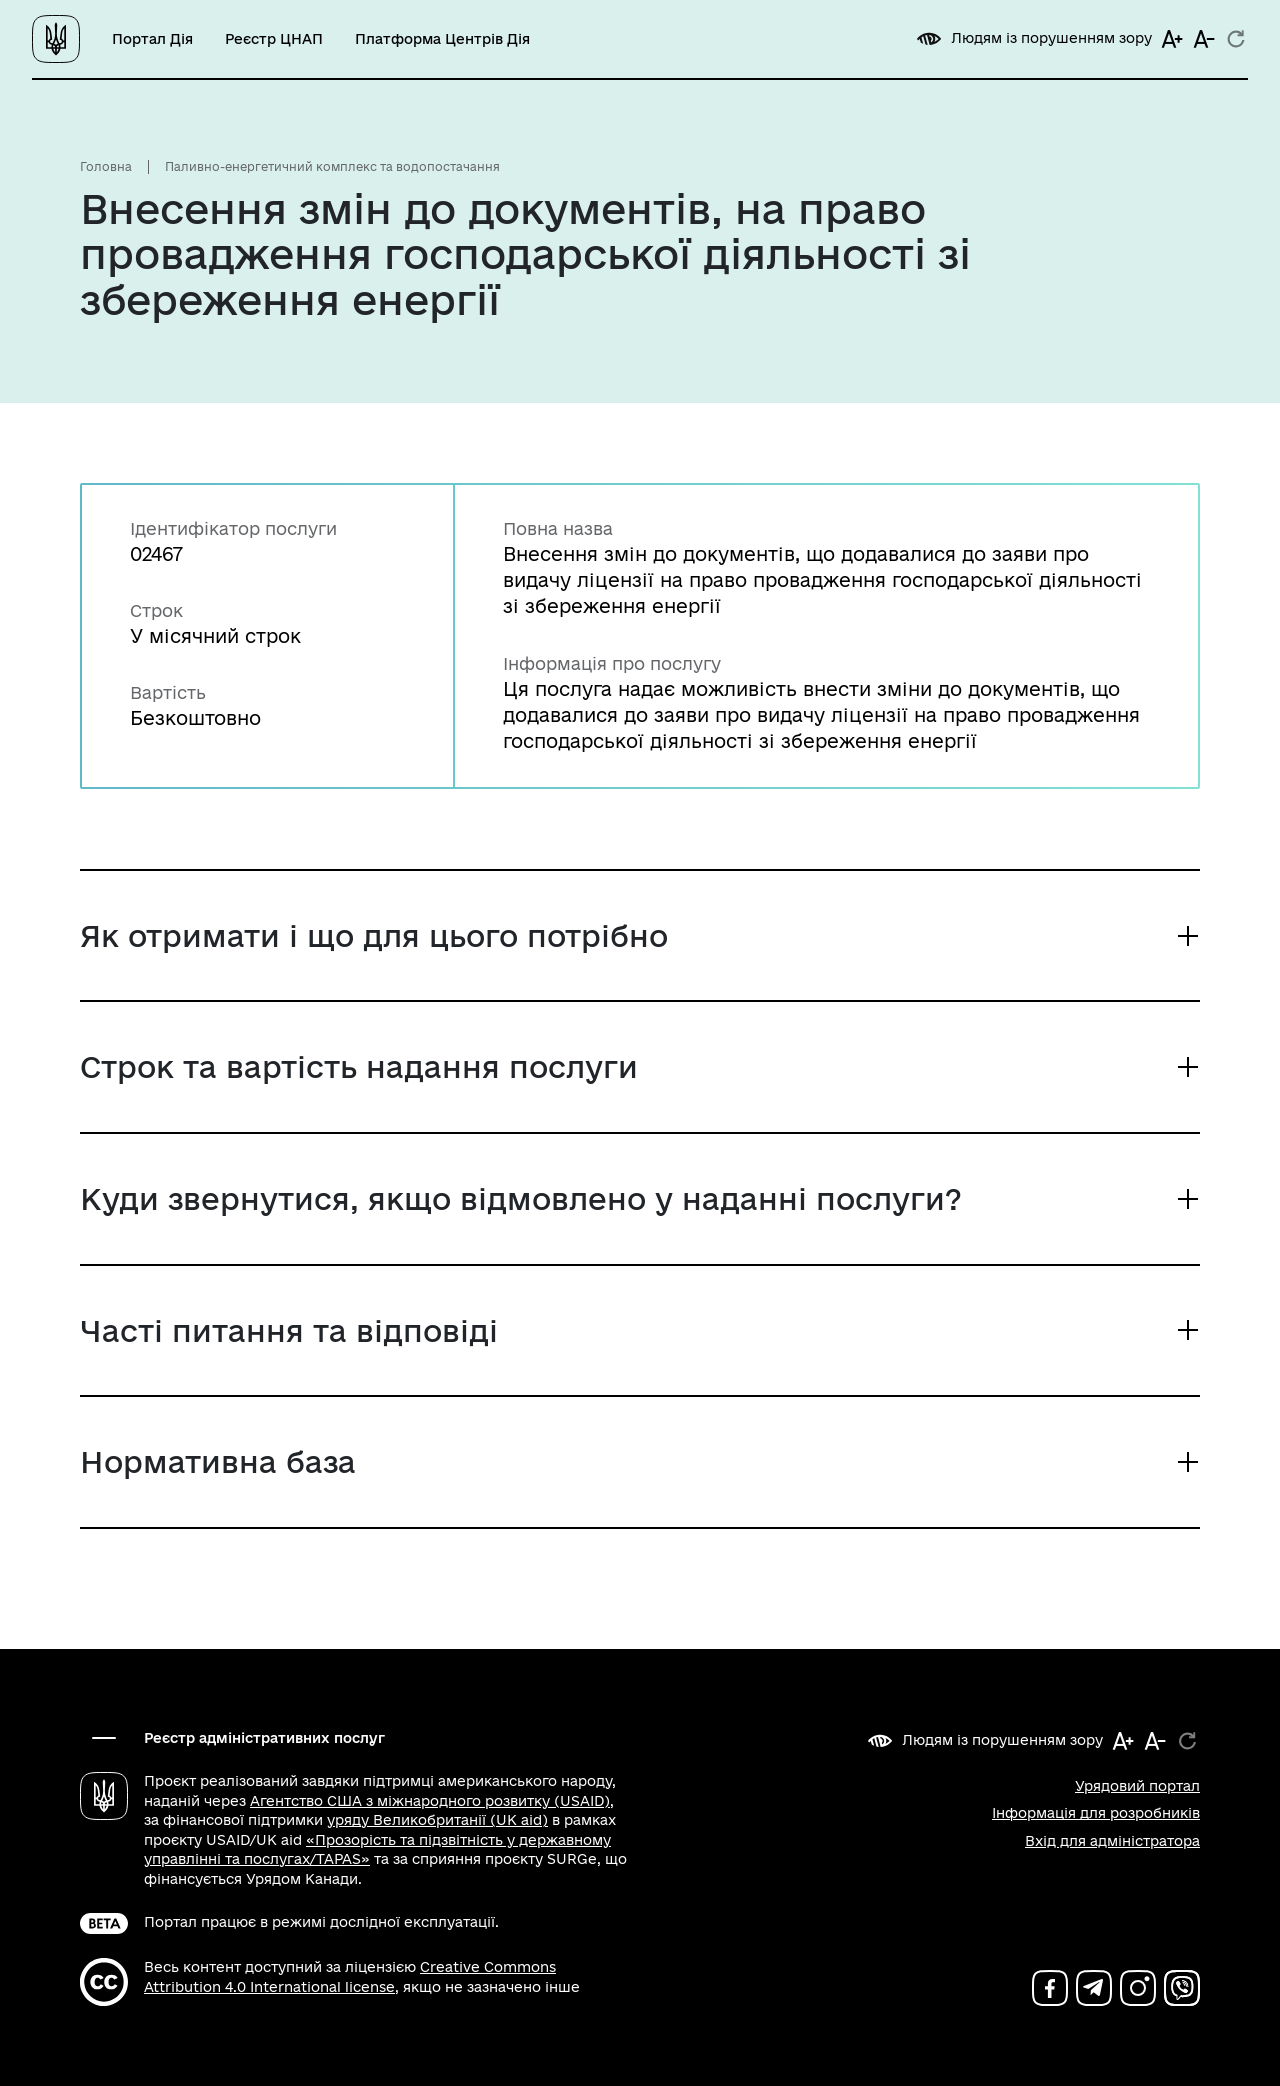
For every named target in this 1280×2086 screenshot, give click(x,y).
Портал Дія (152, 39)
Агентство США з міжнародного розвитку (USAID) (430, 1801)
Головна (106, 166)
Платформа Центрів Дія (442, 39)
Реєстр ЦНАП (274, 39)
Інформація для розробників (1096, 1813)
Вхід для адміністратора (1112, 1841)
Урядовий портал (1137, 1786)
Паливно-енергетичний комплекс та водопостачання (332, 166)
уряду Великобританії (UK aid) (437, 1820)
